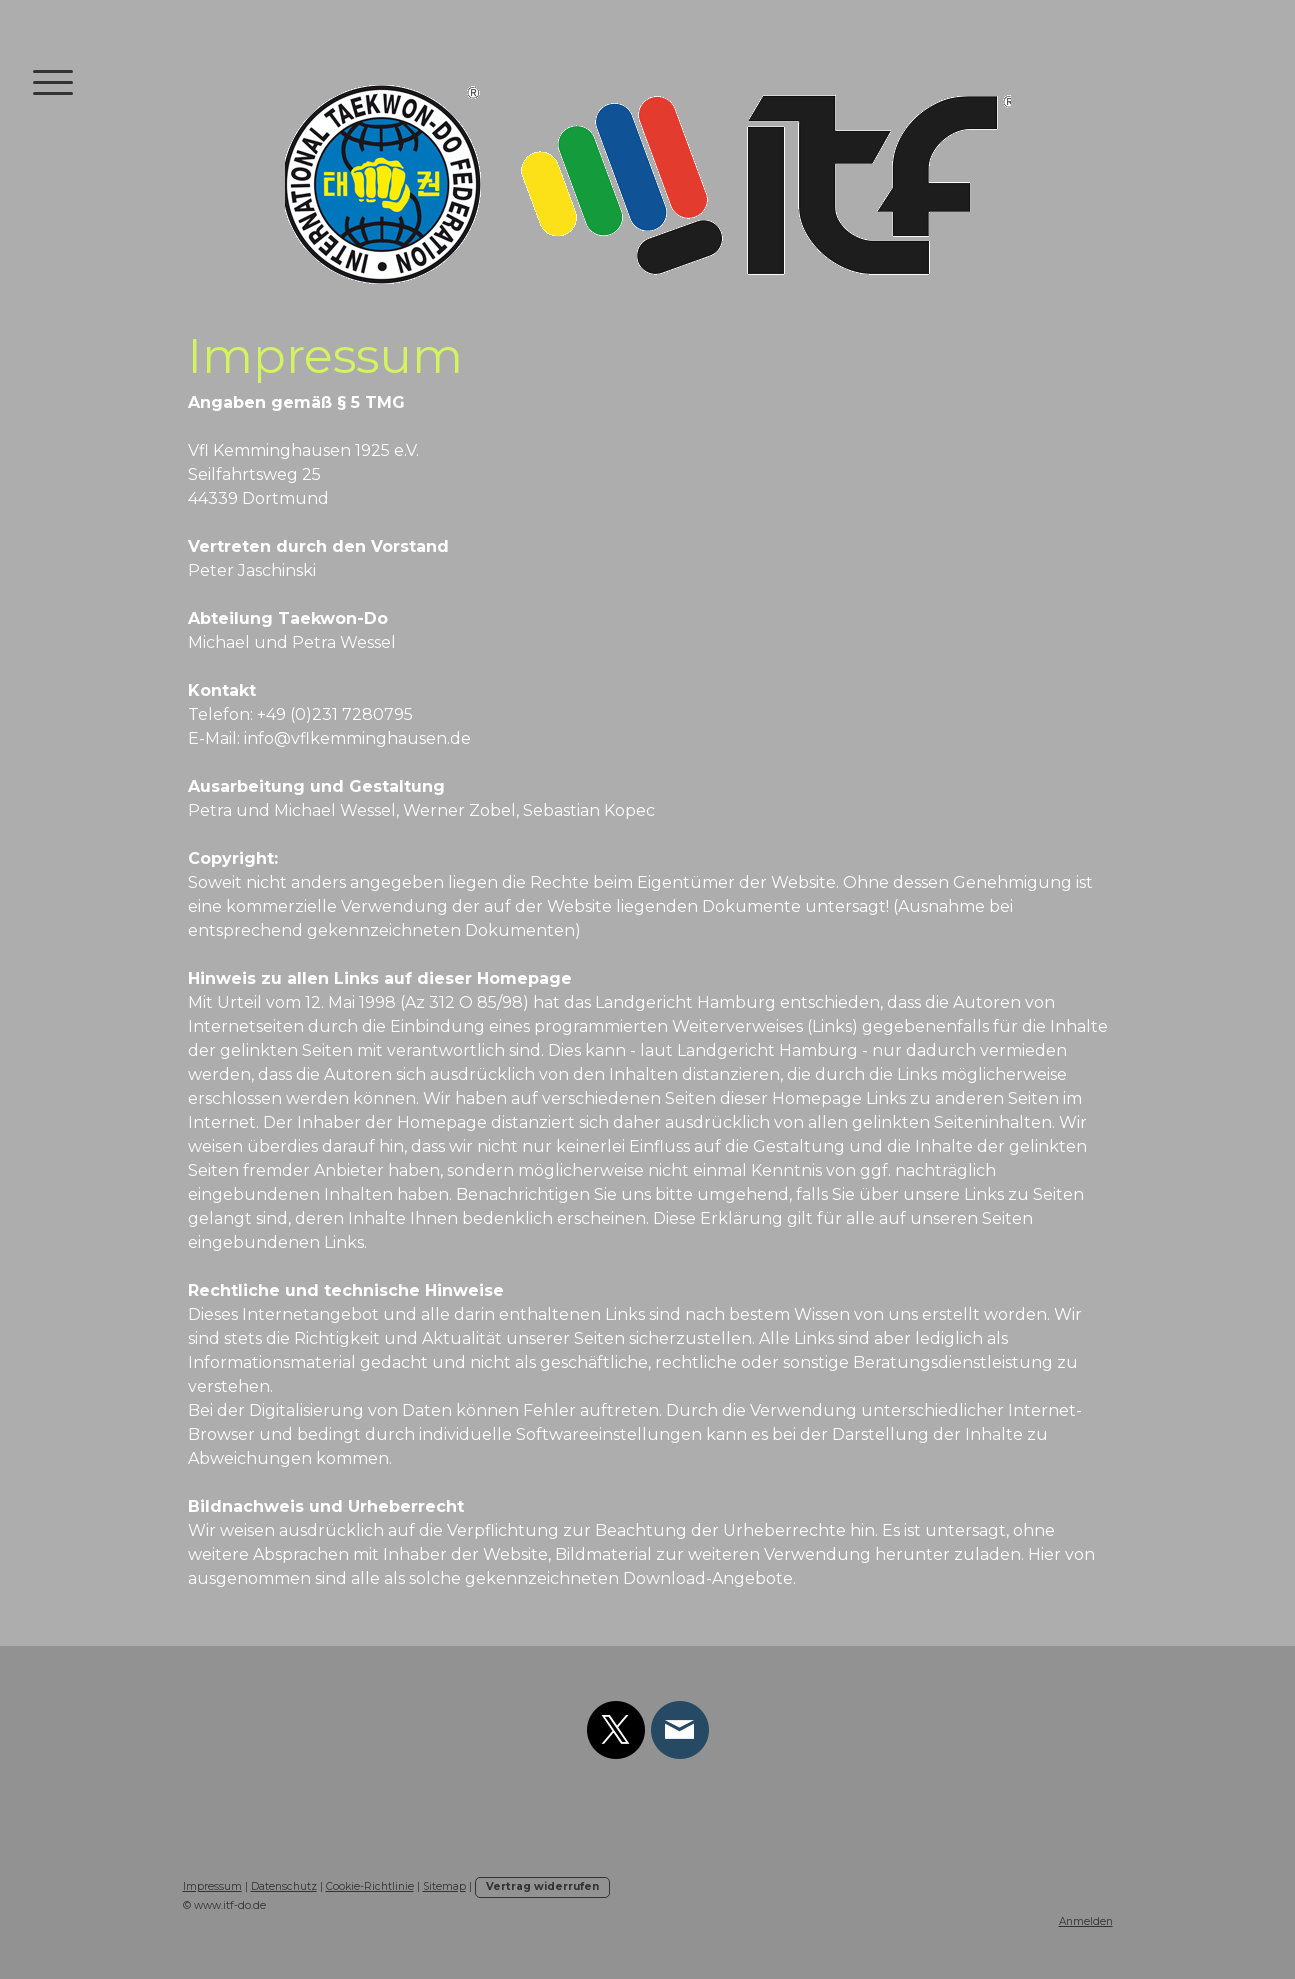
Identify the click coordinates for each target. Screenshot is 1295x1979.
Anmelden (1086, 1921)
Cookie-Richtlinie (370, 1886)
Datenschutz (284, 1886)
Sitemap (444, 1886)
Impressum (212, 1886)
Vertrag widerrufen (542, 1886)
